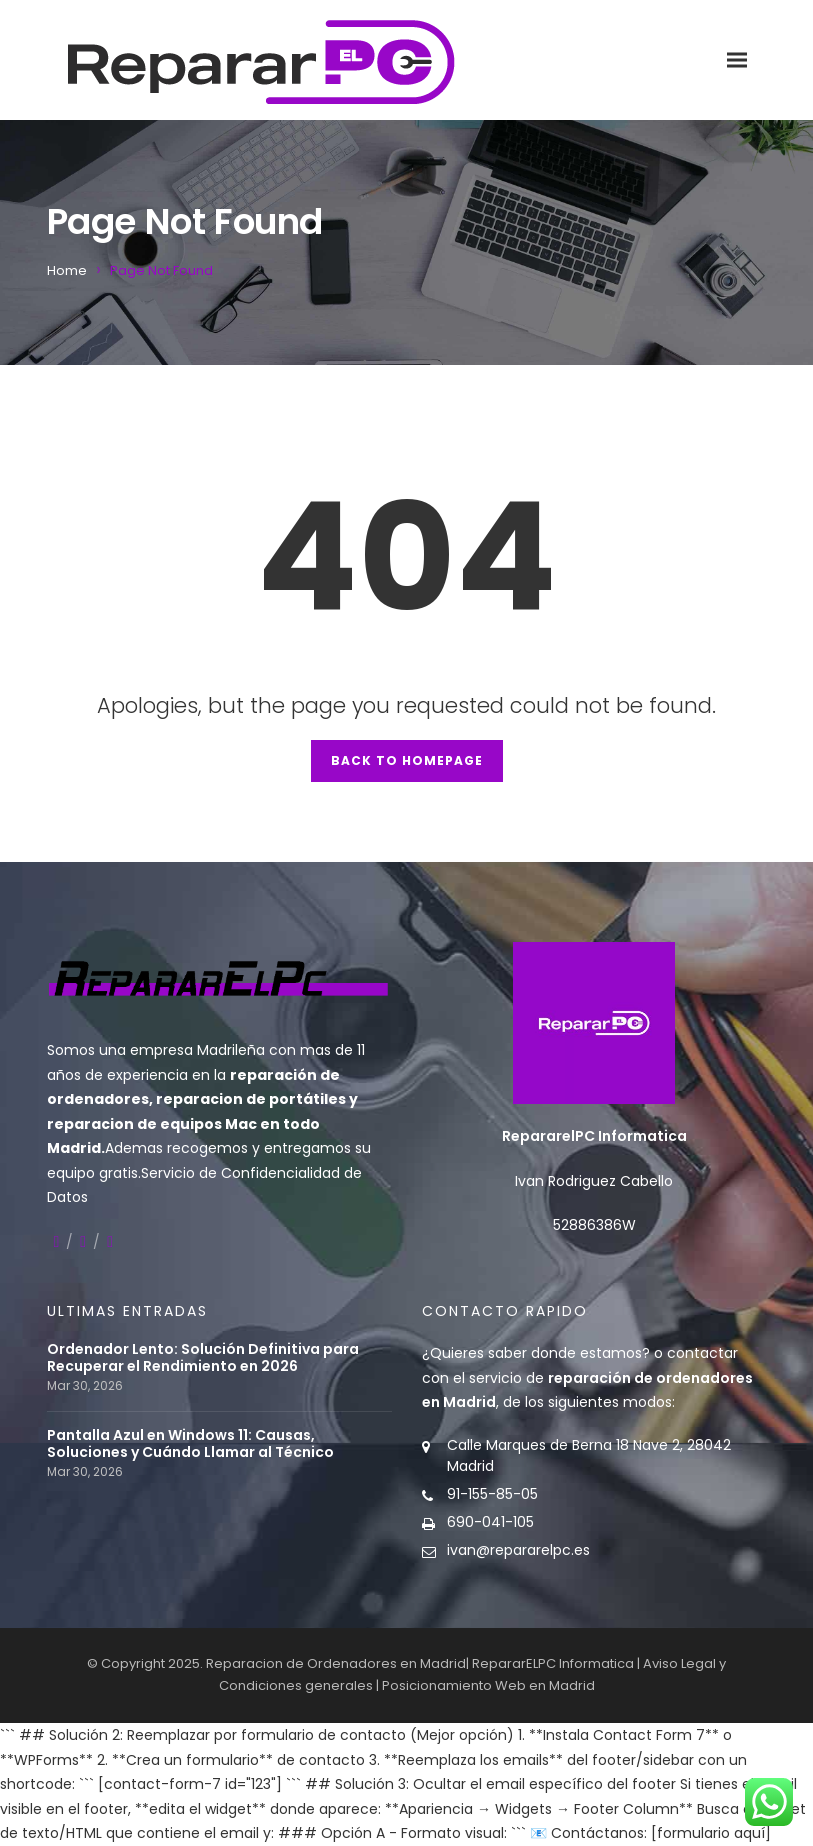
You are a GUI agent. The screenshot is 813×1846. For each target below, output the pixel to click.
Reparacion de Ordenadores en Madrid (336, 1663)
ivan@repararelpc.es (518, 1550)
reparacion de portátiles (251, 1099)
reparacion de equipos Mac (152, 1124)
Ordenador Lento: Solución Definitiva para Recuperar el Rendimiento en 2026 (203, 1358)
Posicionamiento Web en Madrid (488, 1685)
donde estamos (586, 1353)
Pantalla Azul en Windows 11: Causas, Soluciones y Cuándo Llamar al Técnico (190, 1444)
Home (67, 270)
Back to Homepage (407, 760)
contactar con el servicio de (587, 1377)
